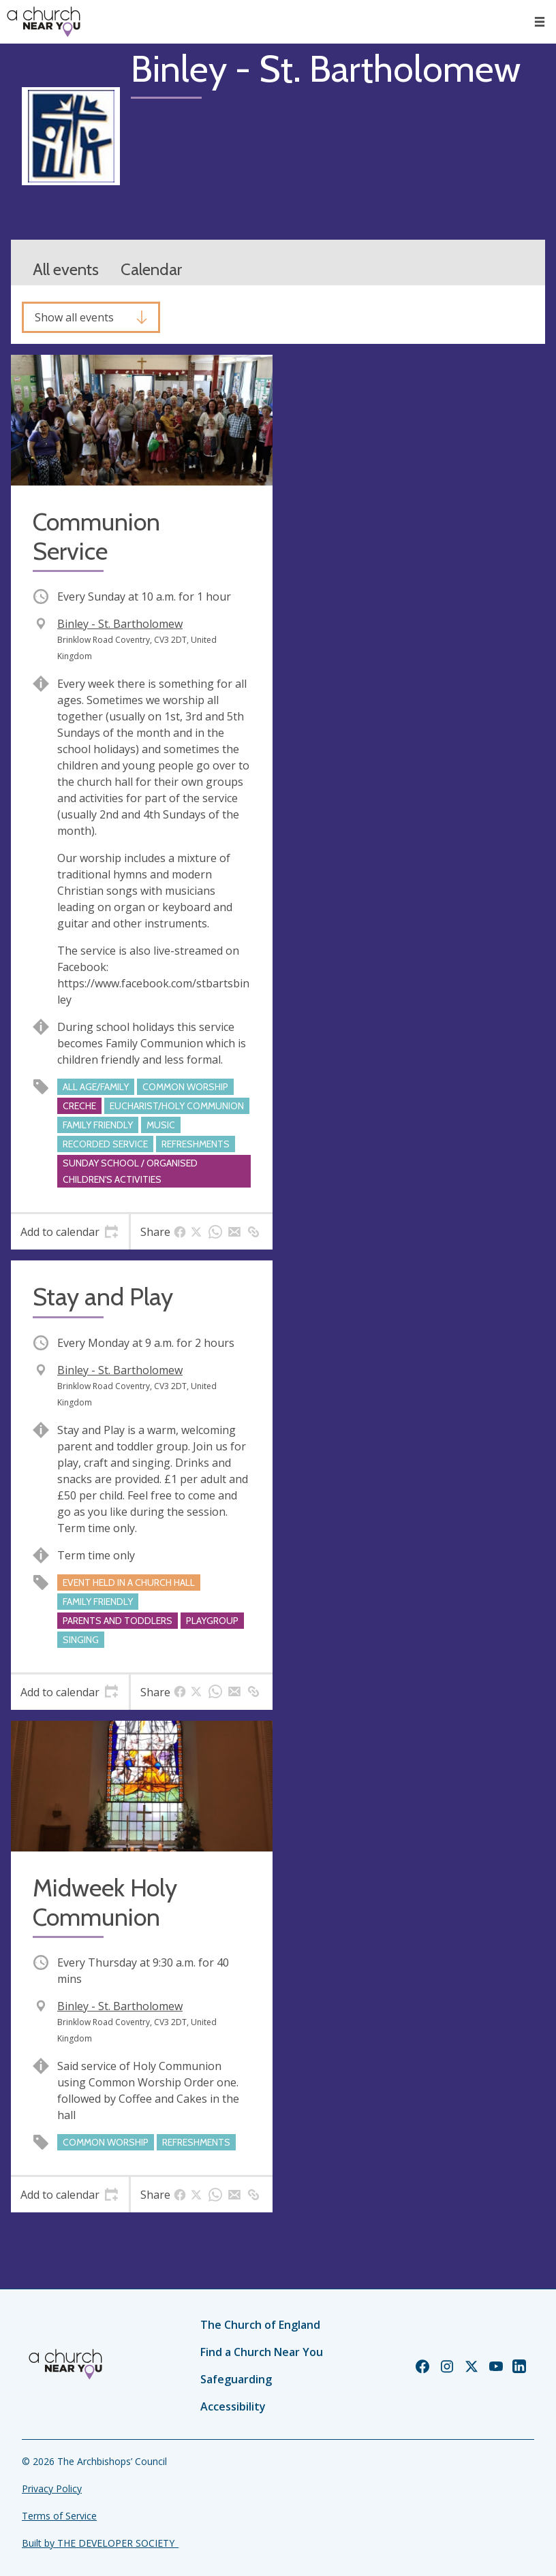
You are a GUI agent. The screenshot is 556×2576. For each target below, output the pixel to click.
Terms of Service (59, 2515)
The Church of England (260, 2324)
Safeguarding (236, 2379)
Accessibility (233, 2406)
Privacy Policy (52, 2488)
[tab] (70, 1232)
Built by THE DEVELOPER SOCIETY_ (100, 2543)
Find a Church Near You (261, 2351)
